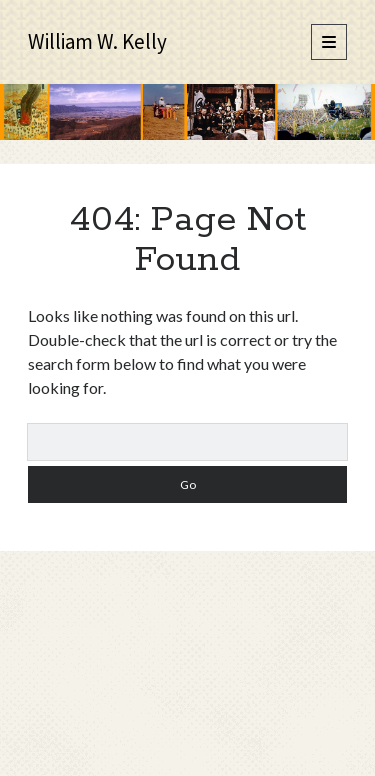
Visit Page (187, 112)
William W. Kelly (97, 41)
